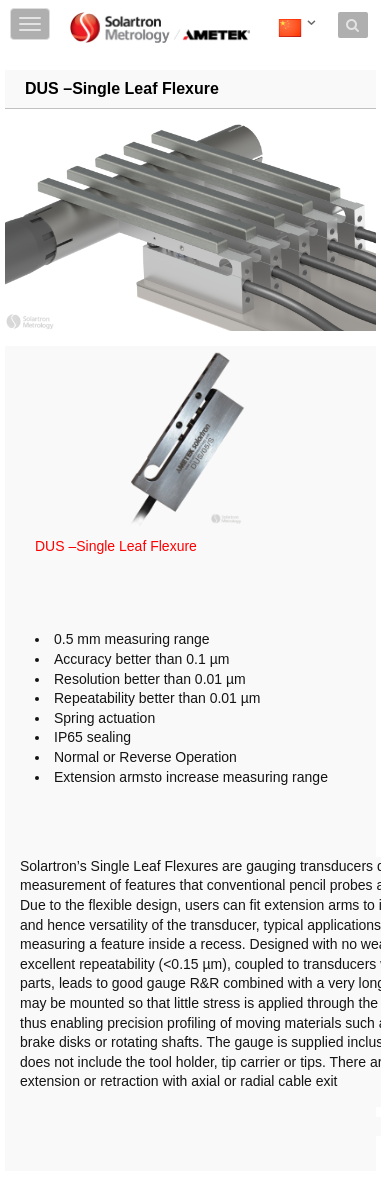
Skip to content (165, 12)
